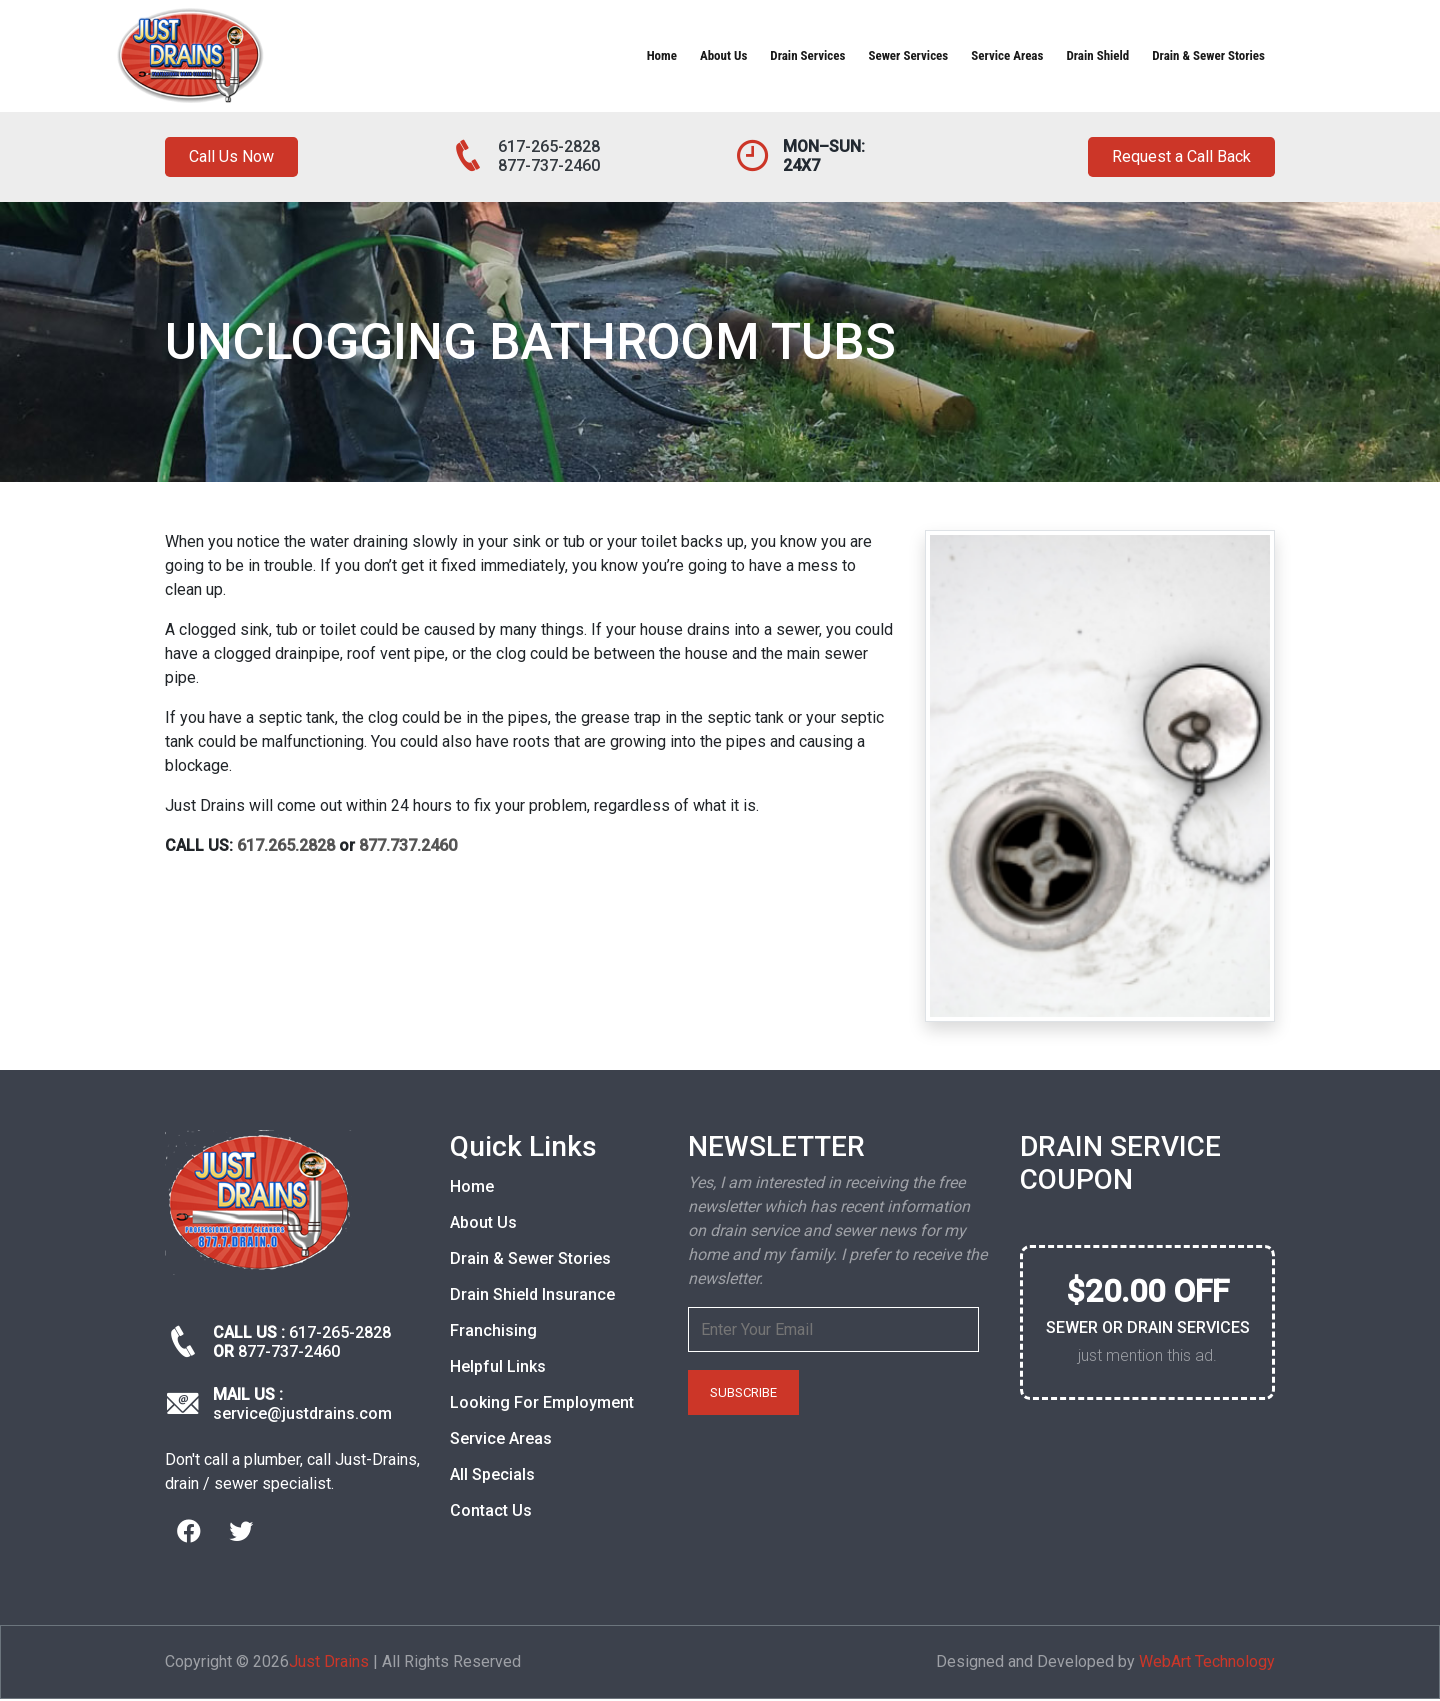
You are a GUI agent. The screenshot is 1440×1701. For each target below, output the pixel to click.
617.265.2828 (286, 848)
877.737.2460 (408, 848)
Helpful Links (498, 1369)
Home (662, 55)
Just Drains (329, 1663)
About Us (723, 55)
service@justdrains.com (302, 1416)
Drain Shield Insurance (532, 1297)
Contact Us (491, 1513)
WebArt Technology (1207, 1663)
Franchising (493, 1333)
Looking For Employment (542, 1405)
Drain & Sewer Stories (1208, 55)
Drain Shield (1097, 55)
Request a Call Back (1173, 158)
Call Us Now (236, 158)
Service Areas (1007, 55)
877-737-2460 (549, 165)
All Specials (492, 1477)
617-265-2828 (549, 146)
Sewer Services (908, 55)
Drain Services (807, 55)
